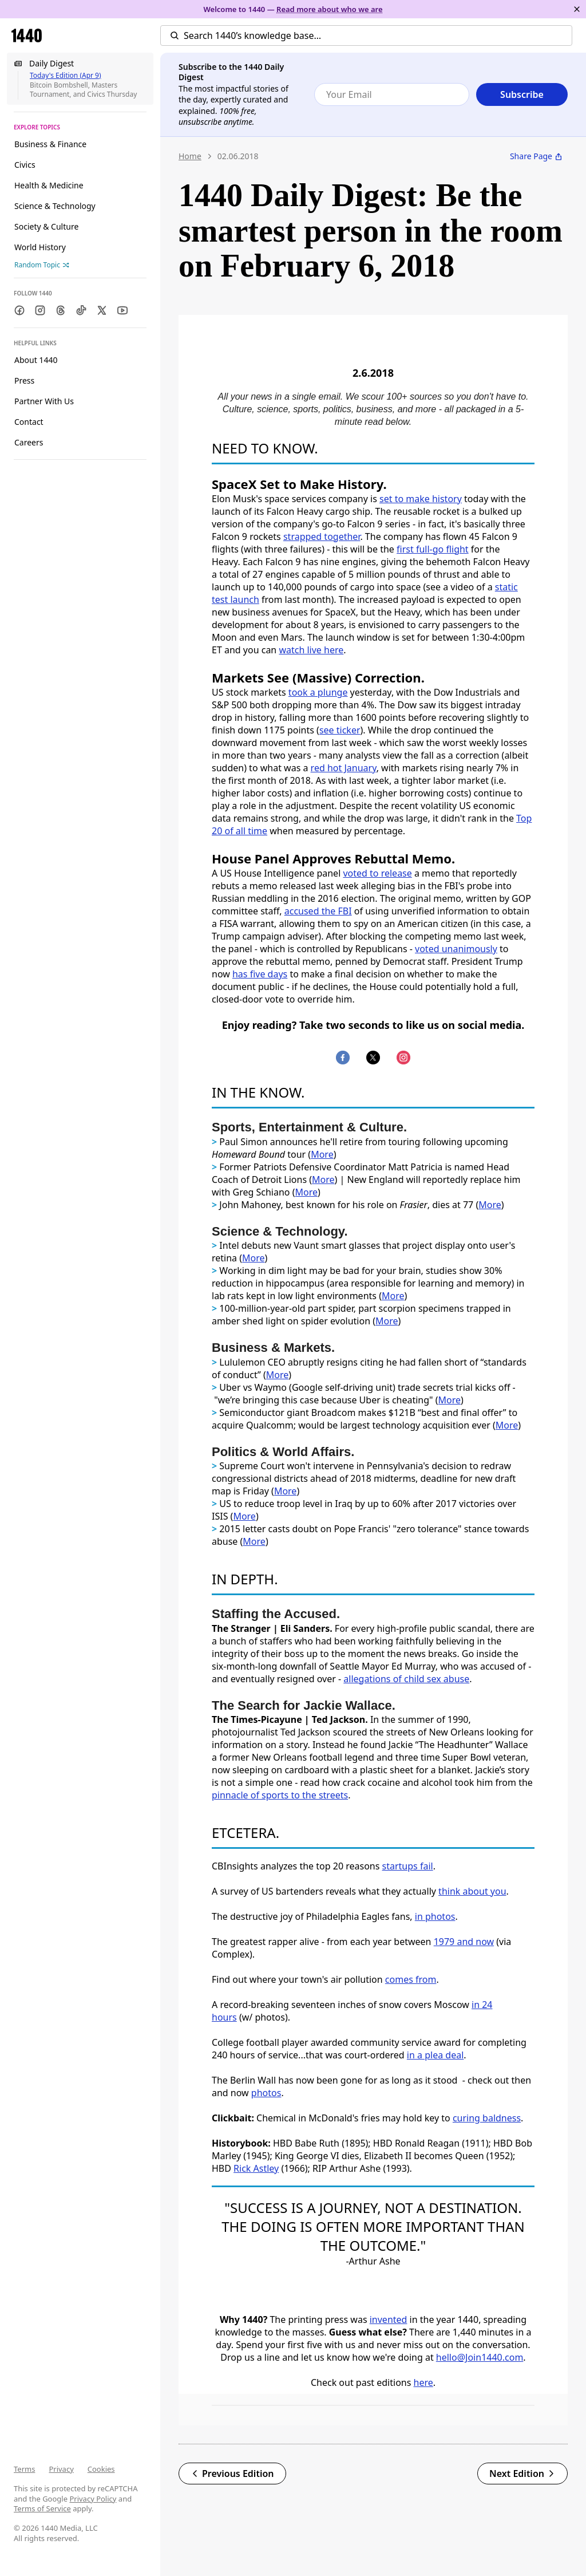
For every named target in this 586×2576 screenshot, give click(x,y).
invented (388, 2319)
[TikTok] (81, 310)
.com (513, 2357)
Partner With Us (44, 401)
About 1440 (35, 359)
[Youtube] (122, 310)
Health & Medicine (49, 185)
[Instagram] (40, 310)
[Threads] (60, 310)
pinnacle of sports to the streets (280, 1795)
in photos (435, 1916)
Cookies (101, 2469)
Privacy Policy (92, 2499)
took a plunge (318, 692)
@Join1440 (479, 2357)
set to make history (420, 498)
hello (446, 2357)
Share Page (536, 156)
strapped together (321, 536)
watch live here (311, 650)
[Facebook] (19, 310)
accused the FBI (318, 911)
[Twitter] (102, 310)
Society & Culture (46, 226)
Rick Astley (256, 2168)
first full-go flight (433, 549)
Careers (28, 442)
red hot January (344, 768)
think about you (472, 1891)
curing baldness (487, 2118)
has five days (259, 974)
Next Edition (522, 2473)
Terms (24, 2469)
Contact (28, 421)
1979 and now (464, 1941)
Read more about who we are (329, 9)
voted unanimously (456, 948)
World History (40, 247)
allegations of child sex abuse (406, 1678)
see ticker (340, 730)
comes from (411, 1979)
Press (24, 380)
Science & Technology (55, 205)
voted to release (377, 873)
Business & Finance (50, 144)
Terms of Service (42, 2508)
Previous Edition (232, 2473)
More (322, 1154)
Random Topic (41, 265)
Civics (24, 164)
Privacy (61, 2469)
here (423, 2382)
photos (266, 2092)
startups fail (407, 1866)
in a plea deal (435, 2055)
